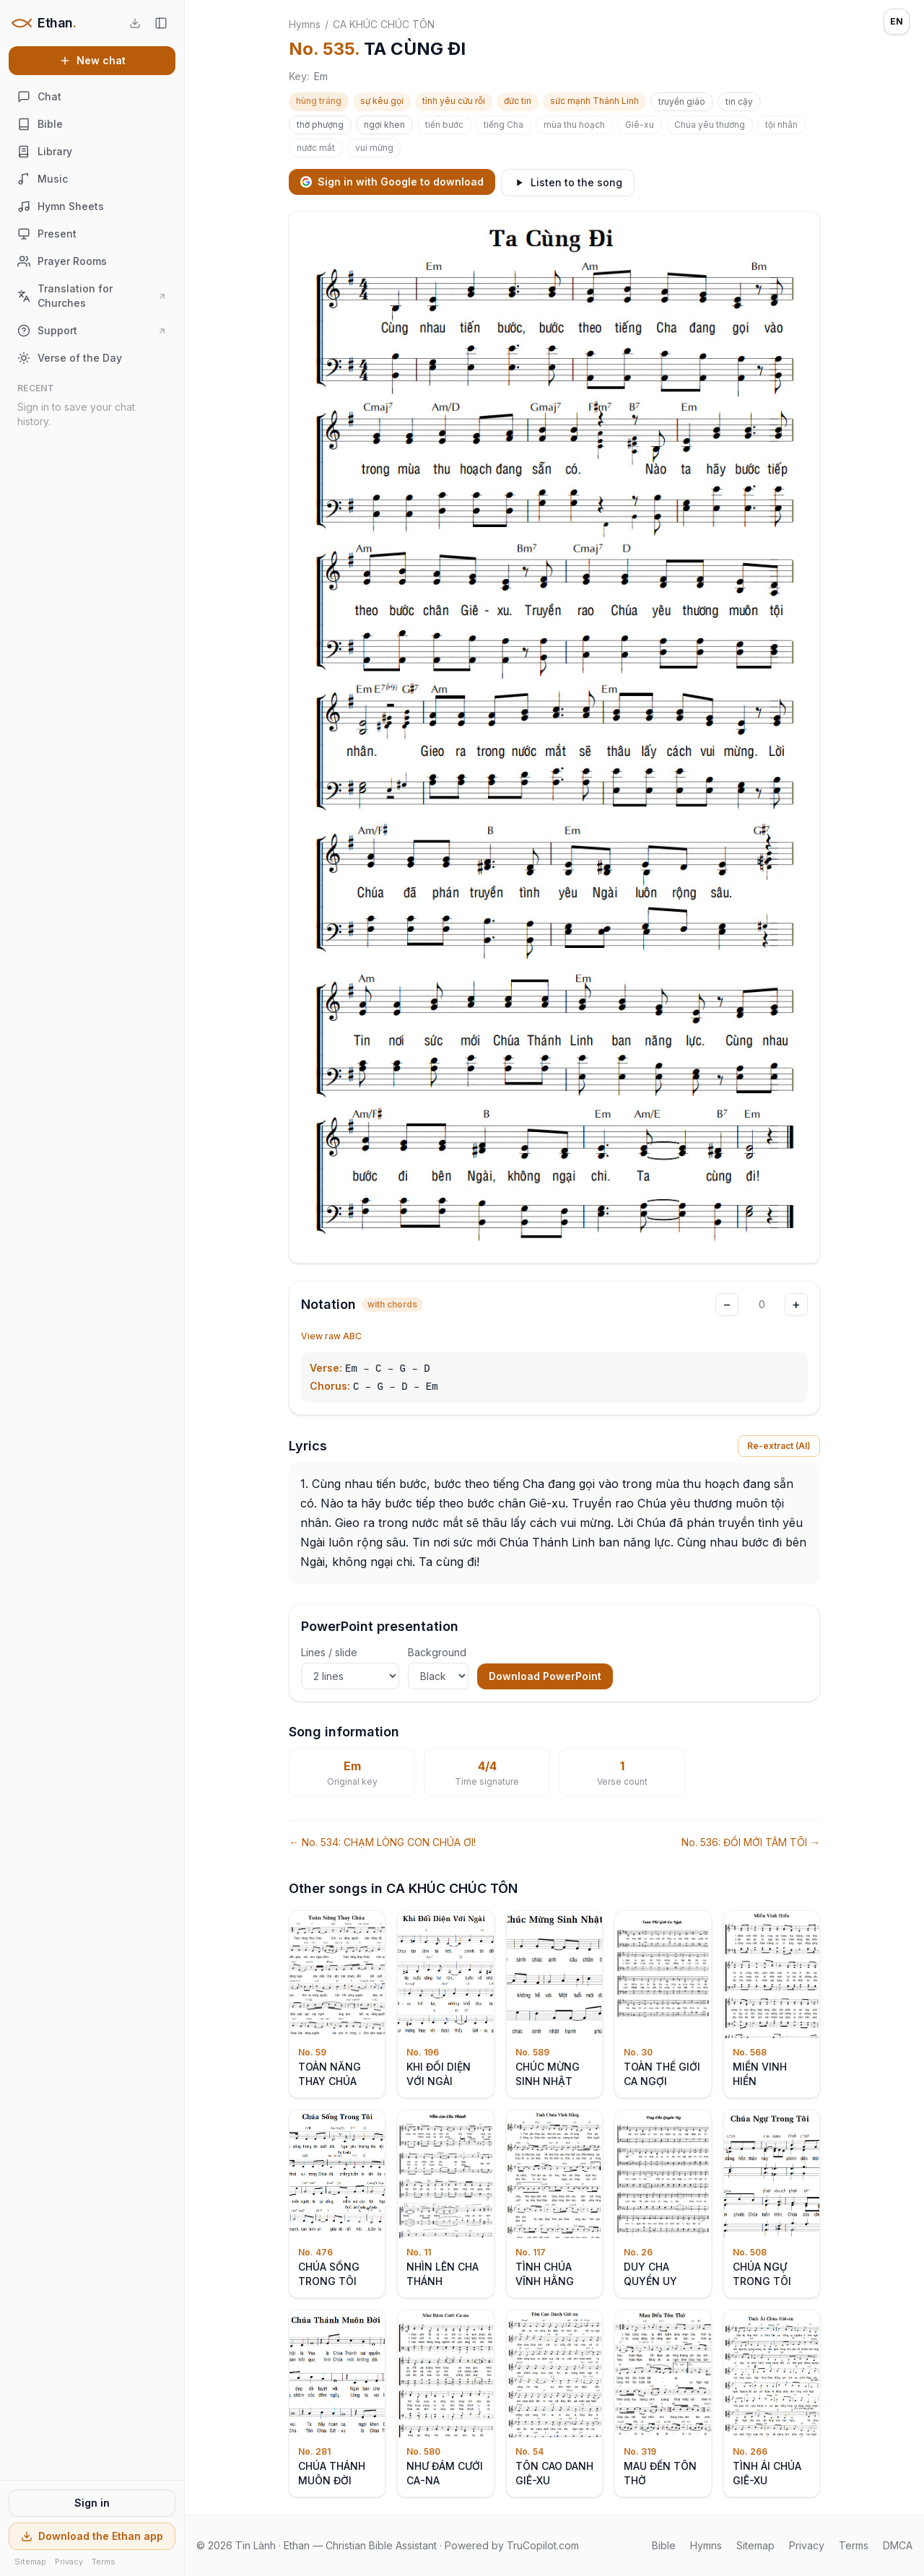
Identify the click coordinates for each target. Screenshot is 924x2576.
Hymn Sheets (60, 206)
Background (438, 1667)
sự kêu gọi (382, 100)
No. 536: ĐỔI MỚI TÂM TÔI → (750, 1842)
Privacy (69, 2562)
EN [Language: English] (897, 21)
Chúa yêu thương (709, 124)
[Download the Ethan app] (135, 23)
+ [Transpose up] (796, 1304)
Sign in (92, 2503)
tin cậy (739, 101)
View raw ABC (331, 1336)
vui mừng (374, 147)
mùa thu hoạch (574, 124)
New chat (92, 60)
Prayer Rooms (62, 261)
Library (44, 151)
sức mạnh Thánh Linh (594, 100)
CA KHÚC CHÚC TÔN (384, 24)
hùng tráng (318, 100)
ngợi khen (384, 124)
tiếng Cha (503, 124)
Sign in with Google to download (392, 181)
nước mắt (316, 147)
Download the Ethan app (92, 2536)
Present (47, 233)
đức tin (517, 100)
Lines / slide (350, 1667)
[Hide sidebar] (161, 23)
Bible (40, 124)
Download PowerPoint (545, 1676)
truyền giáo (681, 101)
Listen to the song (567, 182)
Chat (39, 96)
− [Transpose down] (727, 1304)
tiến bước (444, 124)
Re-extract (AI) (779, 1445)
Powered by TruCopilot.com (512, 2545)
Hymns (305, 24)
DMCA (897, 2545)
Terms (104, 2562)
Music (42, 179)
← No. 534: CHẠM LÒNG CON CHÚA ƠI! (382, 1842)
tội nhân (781, 124)
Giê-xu (639, 124)
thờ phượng (320, 124)
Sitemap (30, 2562)
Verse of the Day (69, 358)
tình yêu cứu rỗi (453, 100)
